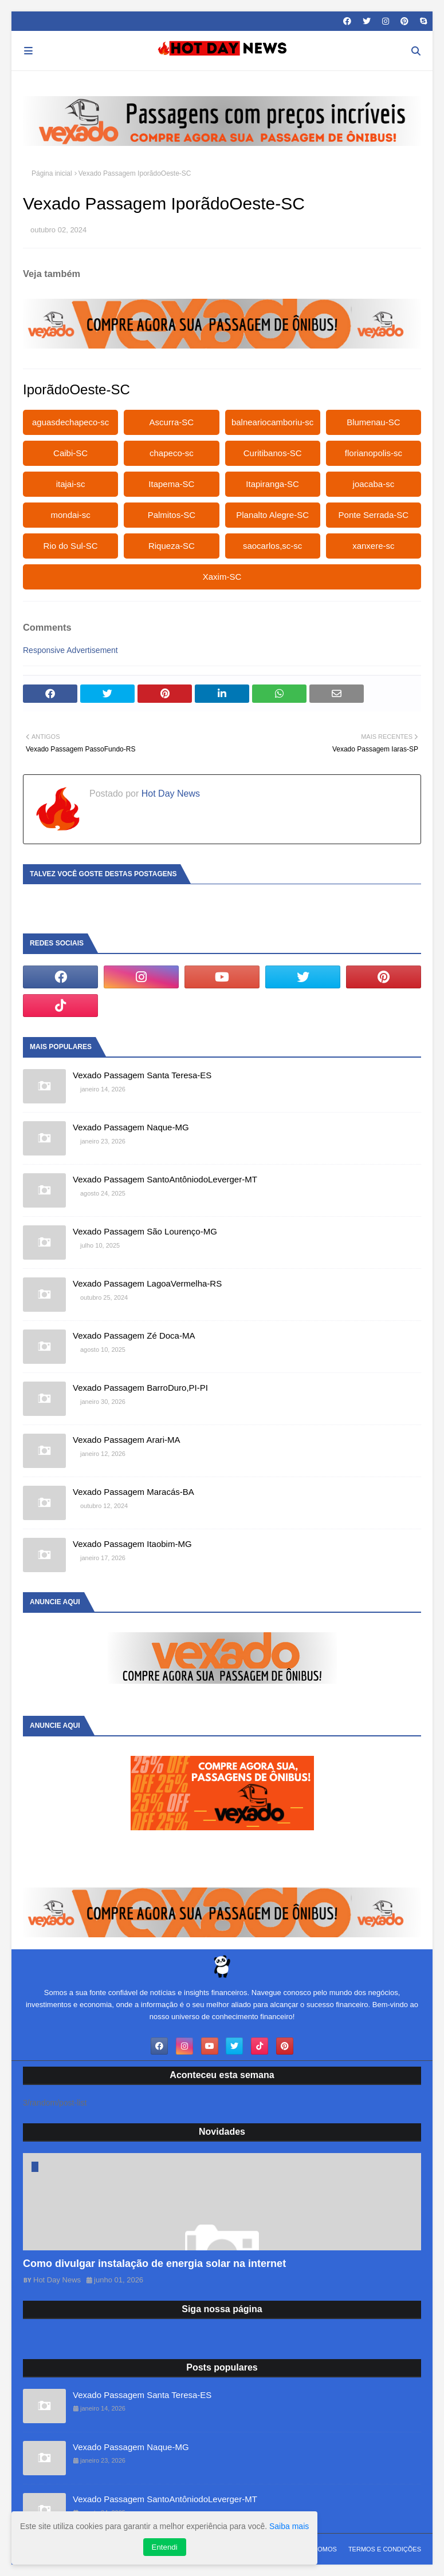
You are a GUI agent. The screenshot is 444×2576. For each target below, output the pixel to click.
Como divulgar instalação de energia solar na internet (154, 2263)
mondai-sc (71, 515)
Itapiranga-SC (272, 484)
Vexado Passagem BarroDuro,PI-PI (140, 1387)
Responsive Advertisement (70, 650)
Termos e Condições (384, 2549)
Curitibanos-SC (272, 453)
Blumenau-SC (373, 422)
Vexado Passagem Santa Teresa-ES (142, 1075)
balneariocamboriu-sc (272, 422)
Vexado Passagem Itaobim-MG (132, 1544)
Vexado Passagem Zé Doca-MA (134, 1335)
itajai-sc (70, 484)
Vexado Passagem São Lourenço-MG (145, 1231)
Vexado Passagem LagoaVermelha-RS (147, 1283)
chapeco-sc (172, 453)
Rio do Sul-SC (71, 546)
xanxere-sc (373, 546)
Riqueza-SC (171, 546)
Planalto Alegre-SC (272, 515)
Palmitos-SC (171, 515)
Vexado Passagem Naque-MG (131, 1127)
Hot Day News (169, 793)
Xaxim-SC (222, 576)
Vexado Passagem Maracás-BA (133, 1492)
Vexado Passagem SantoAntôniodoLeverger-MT (165, 1179)
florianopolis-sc (373, 453)
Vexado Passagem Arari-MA (126, 1440)
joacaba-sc (374, 484)
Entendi (165, 2547)
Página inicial (52, 173)
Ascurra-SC (172, 422)
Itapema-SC (171, 484)
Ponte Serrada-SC (374, 515)
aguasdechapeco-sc (70, 422)
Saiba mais (289, 2526)
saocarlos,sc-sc (272, 546)
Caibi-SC (70, 453)
